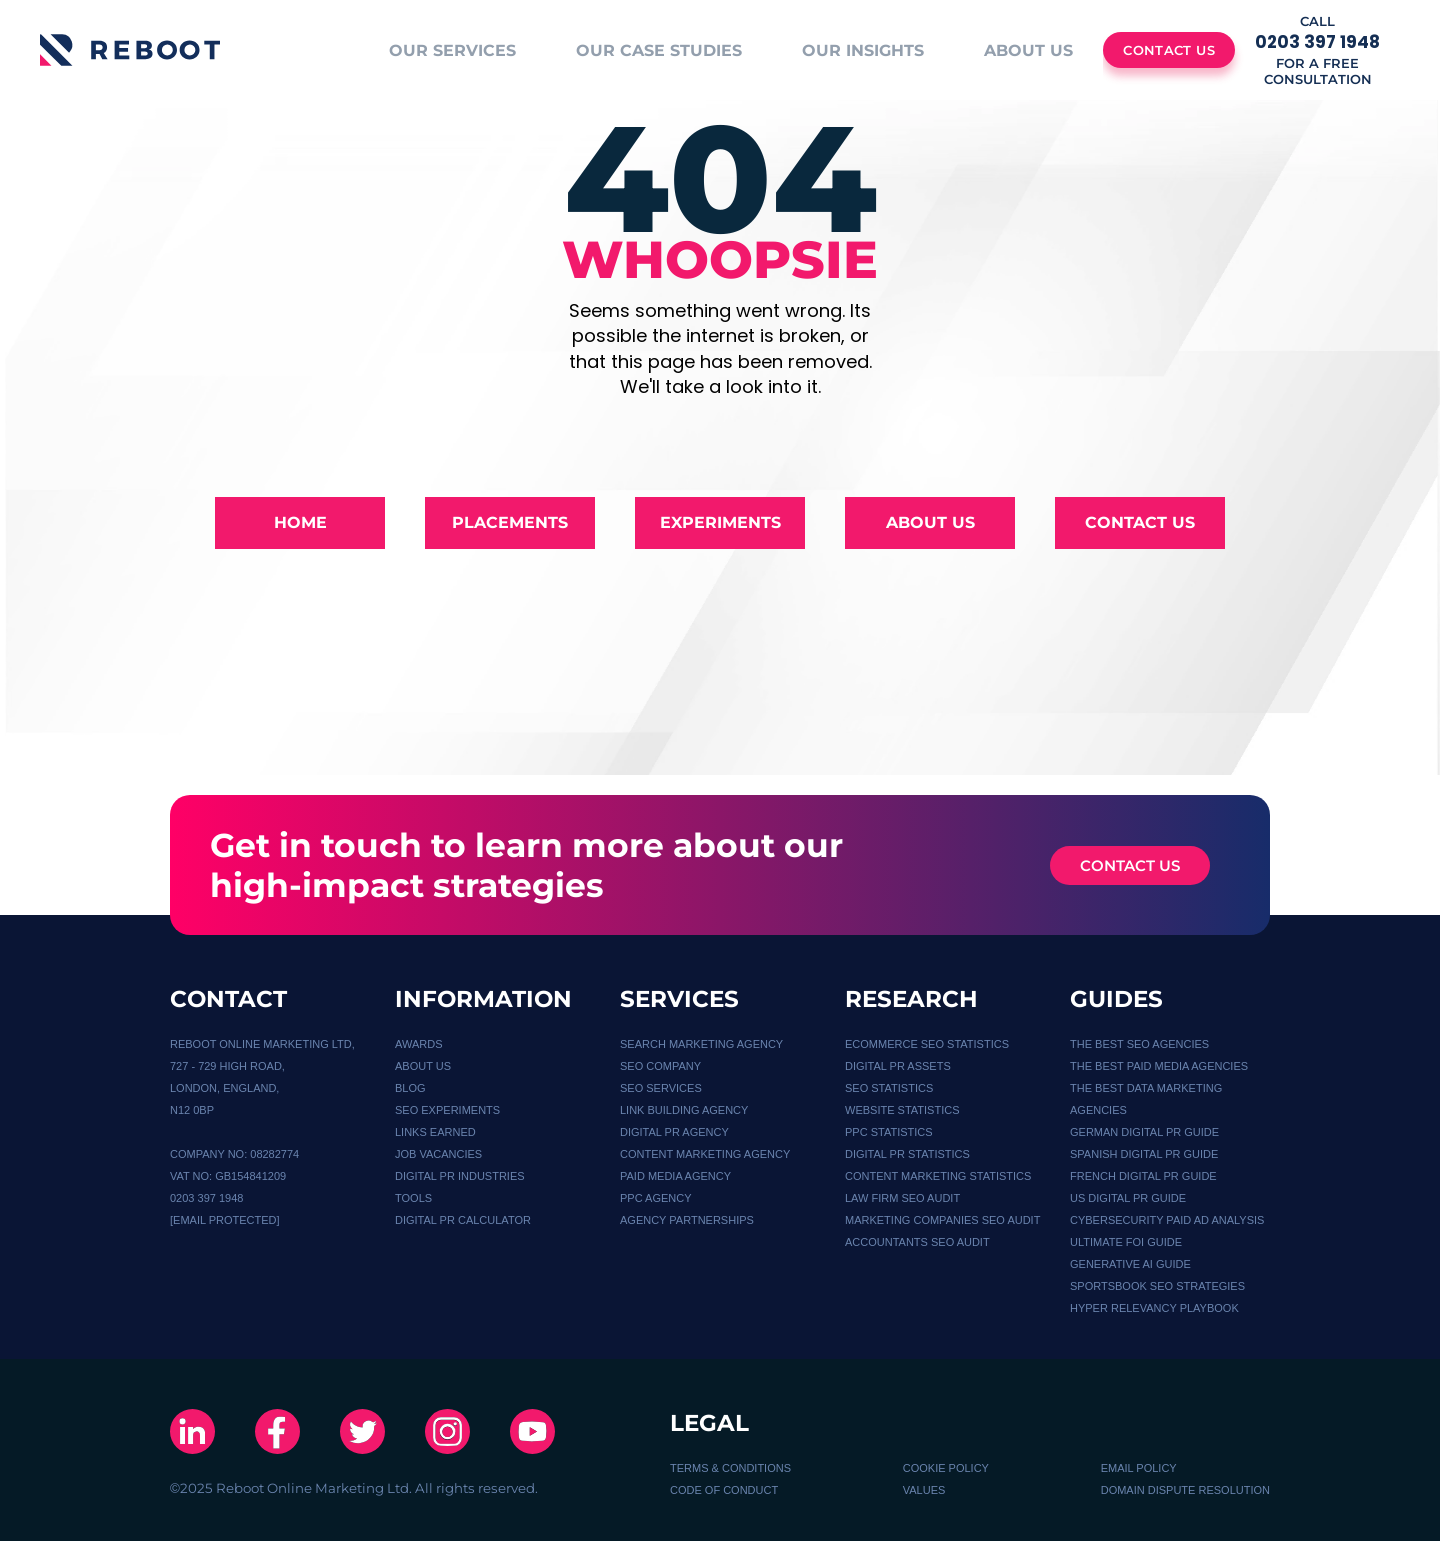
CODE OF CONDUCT (724, 1490)
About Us (930, 522)
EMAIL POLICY (1139, 1468)
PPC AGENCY (656, 1198)
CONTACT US (1130, 865)
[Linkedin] (192, 1433)
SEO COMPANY (660, 1066)
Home (300, 522)
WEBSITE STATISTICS (902, 1110)
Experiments (720, 522)
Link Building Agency (684, 1110)
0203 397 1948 (206, 1198)
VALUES (924, 1490)
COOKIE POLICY (946, 1468)
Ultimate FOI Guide (1126, 1242)
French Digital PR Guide (1143, 1176)
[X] (362, 1433)
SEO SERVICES (661, 1088)
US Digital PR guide (1128, 1198)
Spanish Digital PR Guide (1144, 1154)
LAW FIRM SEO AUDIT (902, 1198)
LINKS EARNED (435, 1132)
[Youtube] (532, 1433)
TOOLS (413, 1198)
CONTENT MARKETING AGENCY (705, 1154)
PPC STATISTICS (889, 1132)
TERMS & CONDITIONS (730, 1468)
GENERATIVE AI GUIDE (1130, 1264)
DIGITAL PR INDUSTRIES (460, 1176)
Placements (510, 522)
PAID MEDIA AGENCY (675, 1176)
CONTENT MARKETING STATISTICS (938, 1176)
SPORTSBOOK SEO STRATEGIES (1157, 1286)
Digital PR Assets (898, 1066)
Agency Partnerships (687, 1220)
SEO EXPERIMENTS (447, 1110)
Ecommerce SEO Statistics (927, 1044)
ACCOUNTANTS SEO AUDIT (917, 1242)
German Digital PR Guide (1144, 1132)
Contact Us (1140, 522)
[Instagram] (447, 1433)
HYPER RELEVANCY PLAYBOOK (1154, 1308)
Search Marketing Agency (701, 1044)
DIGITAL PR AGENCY (674, 1132)
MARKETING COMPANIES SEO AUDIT (942, 1220)
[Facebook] (277, 1433)
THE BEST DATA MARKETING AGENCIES (1146, 1099)
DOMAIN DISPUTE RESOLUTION (1185, 1490)
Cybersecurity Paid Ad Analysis (1167, 1220)
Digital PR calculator (463, 1220)
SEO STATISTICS (889, 1088)
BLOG (410, 1088)
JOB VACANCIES (438, 1154)
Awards (418, 1044)
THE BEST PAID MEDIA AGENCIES (1159, 1066)
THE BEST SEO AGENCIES (1139, 1044)
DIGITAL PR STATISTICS (907, 1154)
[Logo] (130, 50)
